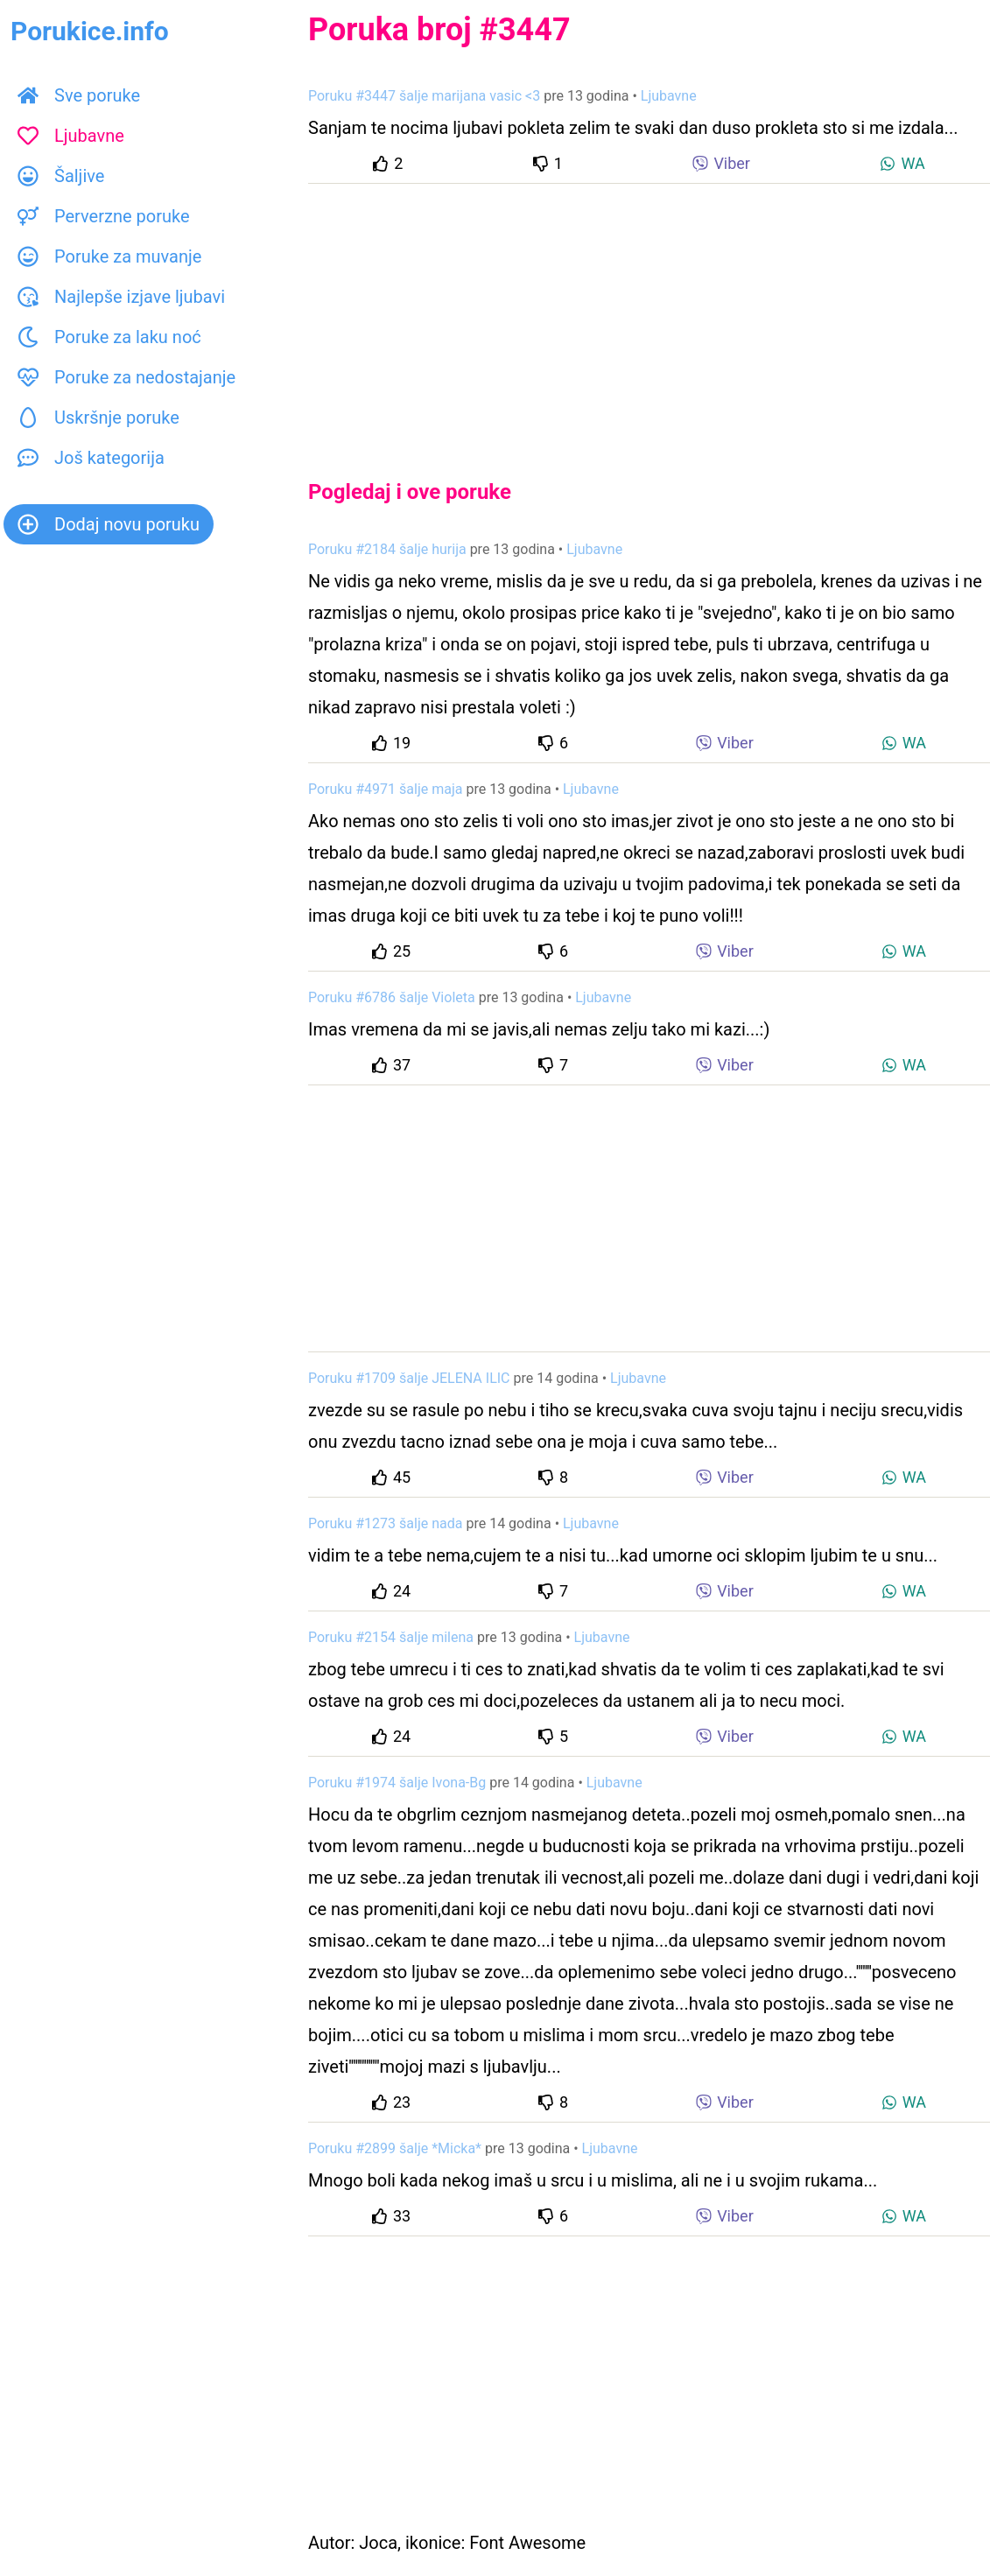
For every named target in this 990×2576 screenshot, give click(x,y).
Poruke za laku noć (109, 336)
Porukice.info (90, 31)
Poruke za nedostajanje (126, 377)
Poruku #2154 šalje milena (391, 1637)
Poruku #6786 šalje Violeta (391, 997)
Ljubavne (71, 135)
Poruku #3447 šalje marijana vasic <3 (424, 96)
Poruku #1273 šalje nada (385, 1523)
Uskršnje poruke (98, 417)
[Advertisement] (649, 316)
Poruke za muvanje (109, 256)
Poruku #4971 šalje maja (385, 789)
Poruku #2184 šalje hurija (387, 549)
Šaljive (61, 175)
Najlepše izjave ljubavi (121, 296)
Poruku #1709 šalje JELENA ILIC (409, 1378)
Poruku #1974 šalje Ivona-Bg (397, 1782)
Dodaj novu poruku (109, 524)
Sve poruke (79, 95)
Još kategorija (91, 457)
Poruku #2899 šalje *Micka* (394, 2148)
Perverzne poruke (104, 216)
